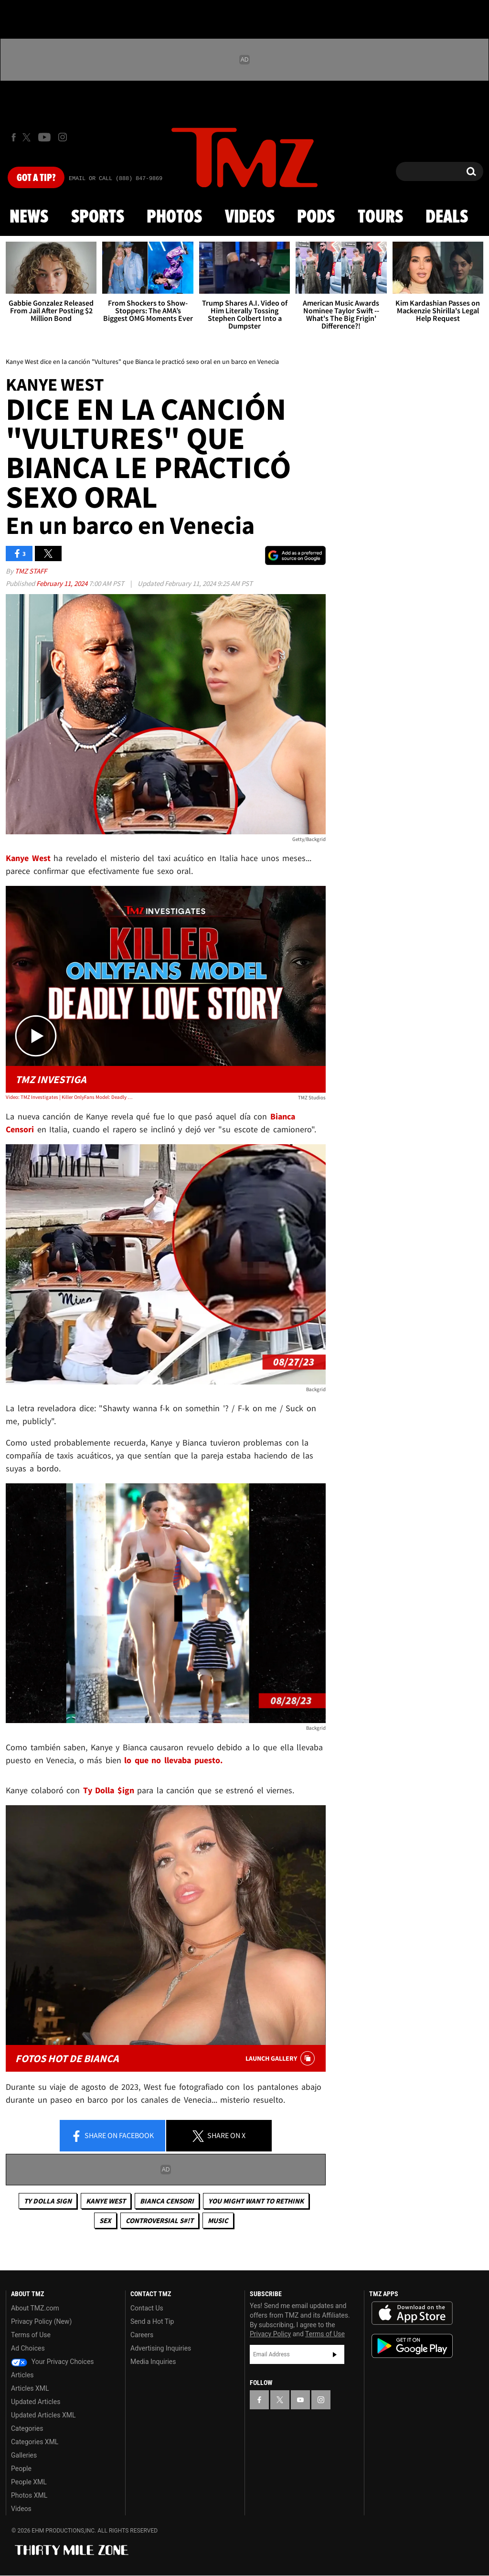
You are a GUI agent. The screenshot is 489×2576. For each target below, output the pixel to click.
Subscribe (334, 2354)
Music (218, 2220)
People (21, 2468)
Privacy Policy (270, 2334)
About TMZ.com (35, 2308)
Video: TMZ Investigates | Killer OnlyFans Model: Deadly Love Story (70, 1097)
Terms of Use (31, 2335)
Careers (141, 2335)
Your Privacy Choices (52, 2361)
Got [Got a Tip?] (36, 178)
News (29, 217)
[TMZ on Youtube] (44, 137)
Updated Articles (35, 2402)
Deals (446, 217)
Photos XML (29, 2495)
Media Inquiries (153, 2361)
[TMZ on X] (27, 137)
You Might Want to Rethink (256, 2200)
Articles (22, 2375)
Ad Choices (28, 2348)
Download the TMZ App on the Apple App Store (412, 2313)
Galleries (24, 2455)
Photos (174, 217)
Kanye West (106, 2200)
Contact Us (146, 2308)
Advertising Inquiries (160, 2348)
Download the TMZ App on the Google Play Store (412, 2346)
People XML (29, 2482)
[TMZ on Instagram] (62, 137)
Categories (27, 2428)
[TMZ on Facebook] (13, 137)
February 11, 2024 (62, 583)
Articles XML (30, 2388)
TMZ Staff (31, 570)
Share (112, 2136)
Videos (250, 217)
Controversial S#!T (159, 2220)
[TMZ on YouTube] (300, 2399)
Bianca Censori (167, 2200)
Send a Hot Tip (152, 2321)
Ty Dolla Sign (48, 2200)
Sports (97, 217)
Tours (380, 217)
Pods (316, 217)
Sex (105, 2220)
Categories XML (34, 2442)
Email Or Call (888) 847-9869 (115, 178)
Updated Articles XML (43, 2415)
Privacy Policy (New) (41, 2321)
